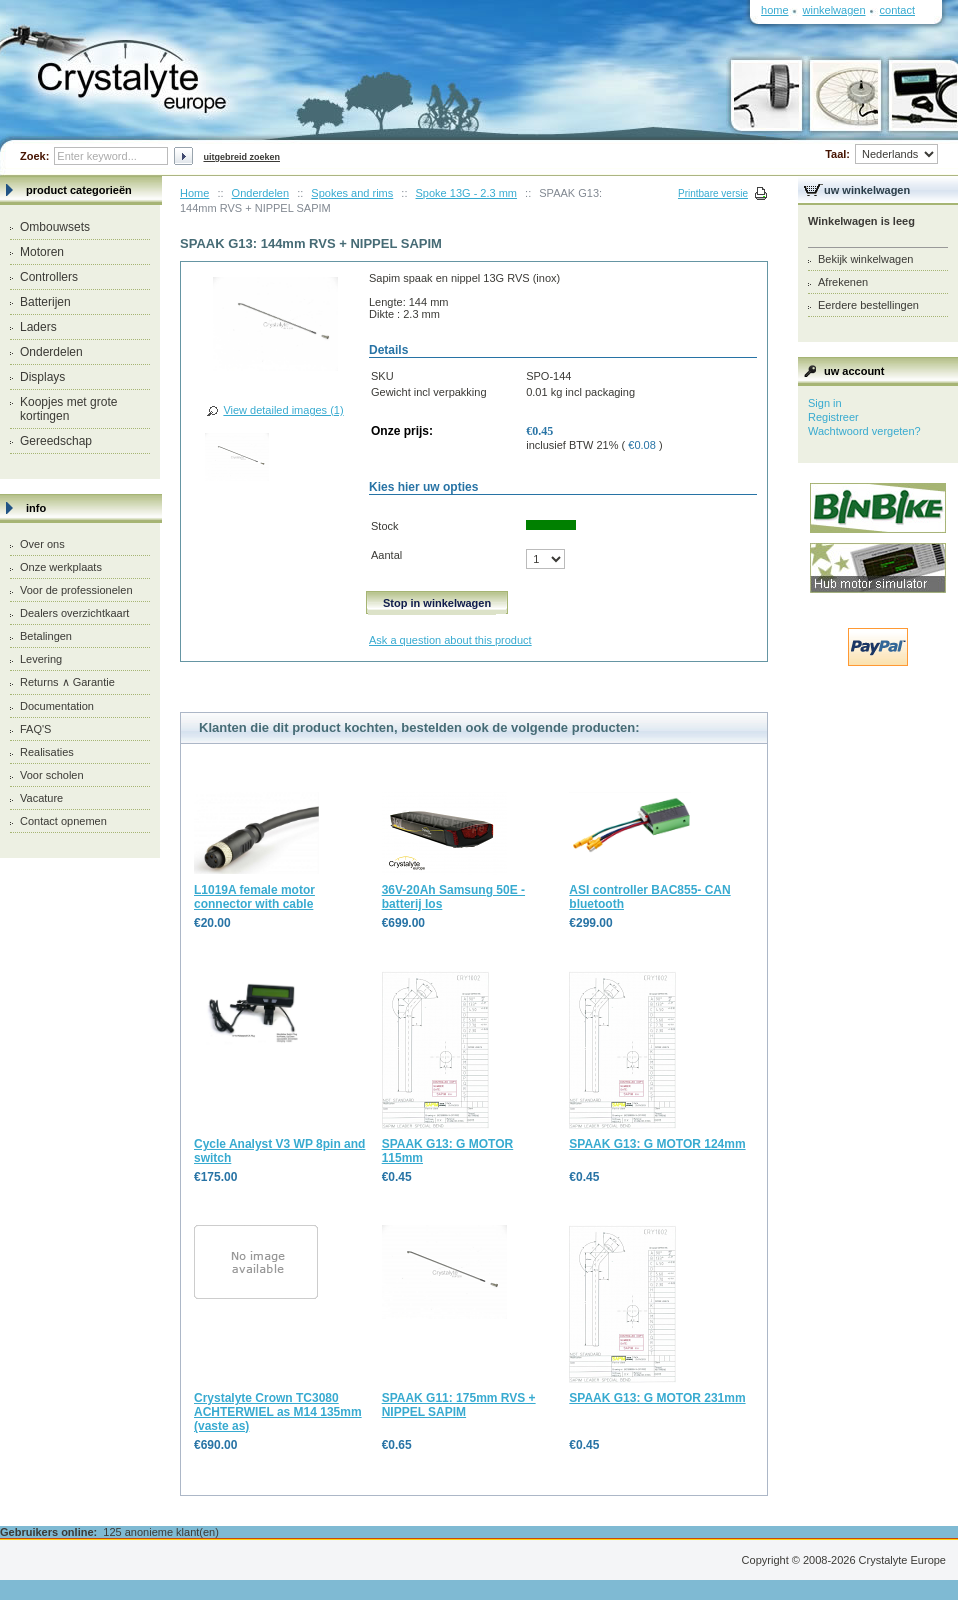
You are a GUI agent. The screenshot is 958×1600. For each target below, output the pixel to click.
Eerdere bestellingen (868, 305)
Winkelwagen (834, 10)
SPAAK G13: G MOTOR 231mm (657, 1398)
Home (194, 193)
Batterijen (45, 302)
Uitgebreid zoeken (241, 157)
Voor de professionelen (76, 590)
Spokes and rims (352, 193)
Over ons (42, 544)
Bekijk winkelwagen (865, 259)
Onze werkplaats (61, 567)
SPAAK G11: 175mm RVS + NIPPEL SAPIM (459, 1405)
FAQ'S (35, 729)
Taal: (881, 154)
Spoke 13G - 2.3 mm (467, 193)
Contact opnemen (63, 821)
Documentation (57, 706)
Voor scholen (52, 775)
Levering (41, 659)
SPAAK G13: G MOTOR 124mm (657, 1144)
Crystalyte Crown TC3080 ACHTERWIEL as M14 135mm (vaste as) (278, 1412)
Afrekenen (843, 282)
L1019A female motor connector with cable (254, 897)
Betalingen (46, 636)
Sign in (825, 403)
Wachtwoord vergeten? (864, 431)
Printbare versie (713, 193)
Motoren (42, 252)
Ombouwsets (55, 227)
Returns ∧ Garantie (67, 682)
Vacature (41, 798)
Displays (42, 377)
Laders (38, 327)
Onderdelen (51, 352)
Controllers (49, 277)
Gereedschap (56, 441)
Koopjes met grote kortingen (68, 409)
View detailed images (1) (283, 410)
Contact (897, 10)
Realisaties (47, 752)
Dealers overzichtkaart (74, 613)
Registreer (833, 417)
